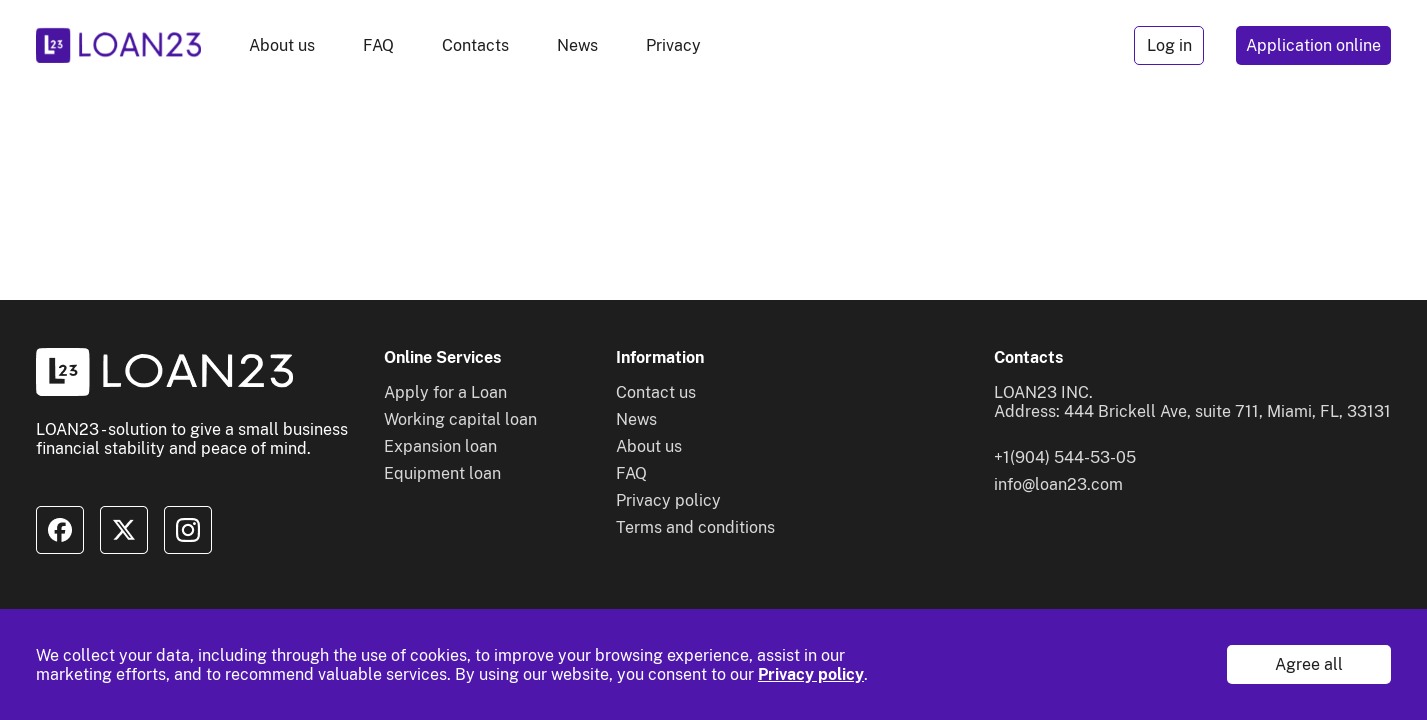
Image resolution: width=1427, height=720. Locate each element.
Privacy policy (811, 674)
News (577, 45)
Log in (1169, 45)
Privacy (673, 45)
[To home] (118, 45)
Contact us (656, 392)
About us (282, 45)
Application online (1313, 45)
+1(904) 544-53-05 (1065, 457)
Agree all (1309, 664)
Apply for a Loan (445, 392)
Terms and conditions (695, 527)
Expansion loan (440, 446)
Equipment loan (442, 473)
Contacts (475, 45)
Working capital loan (460, 419)
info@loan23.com (1058, 484)
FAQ (378, 45)
